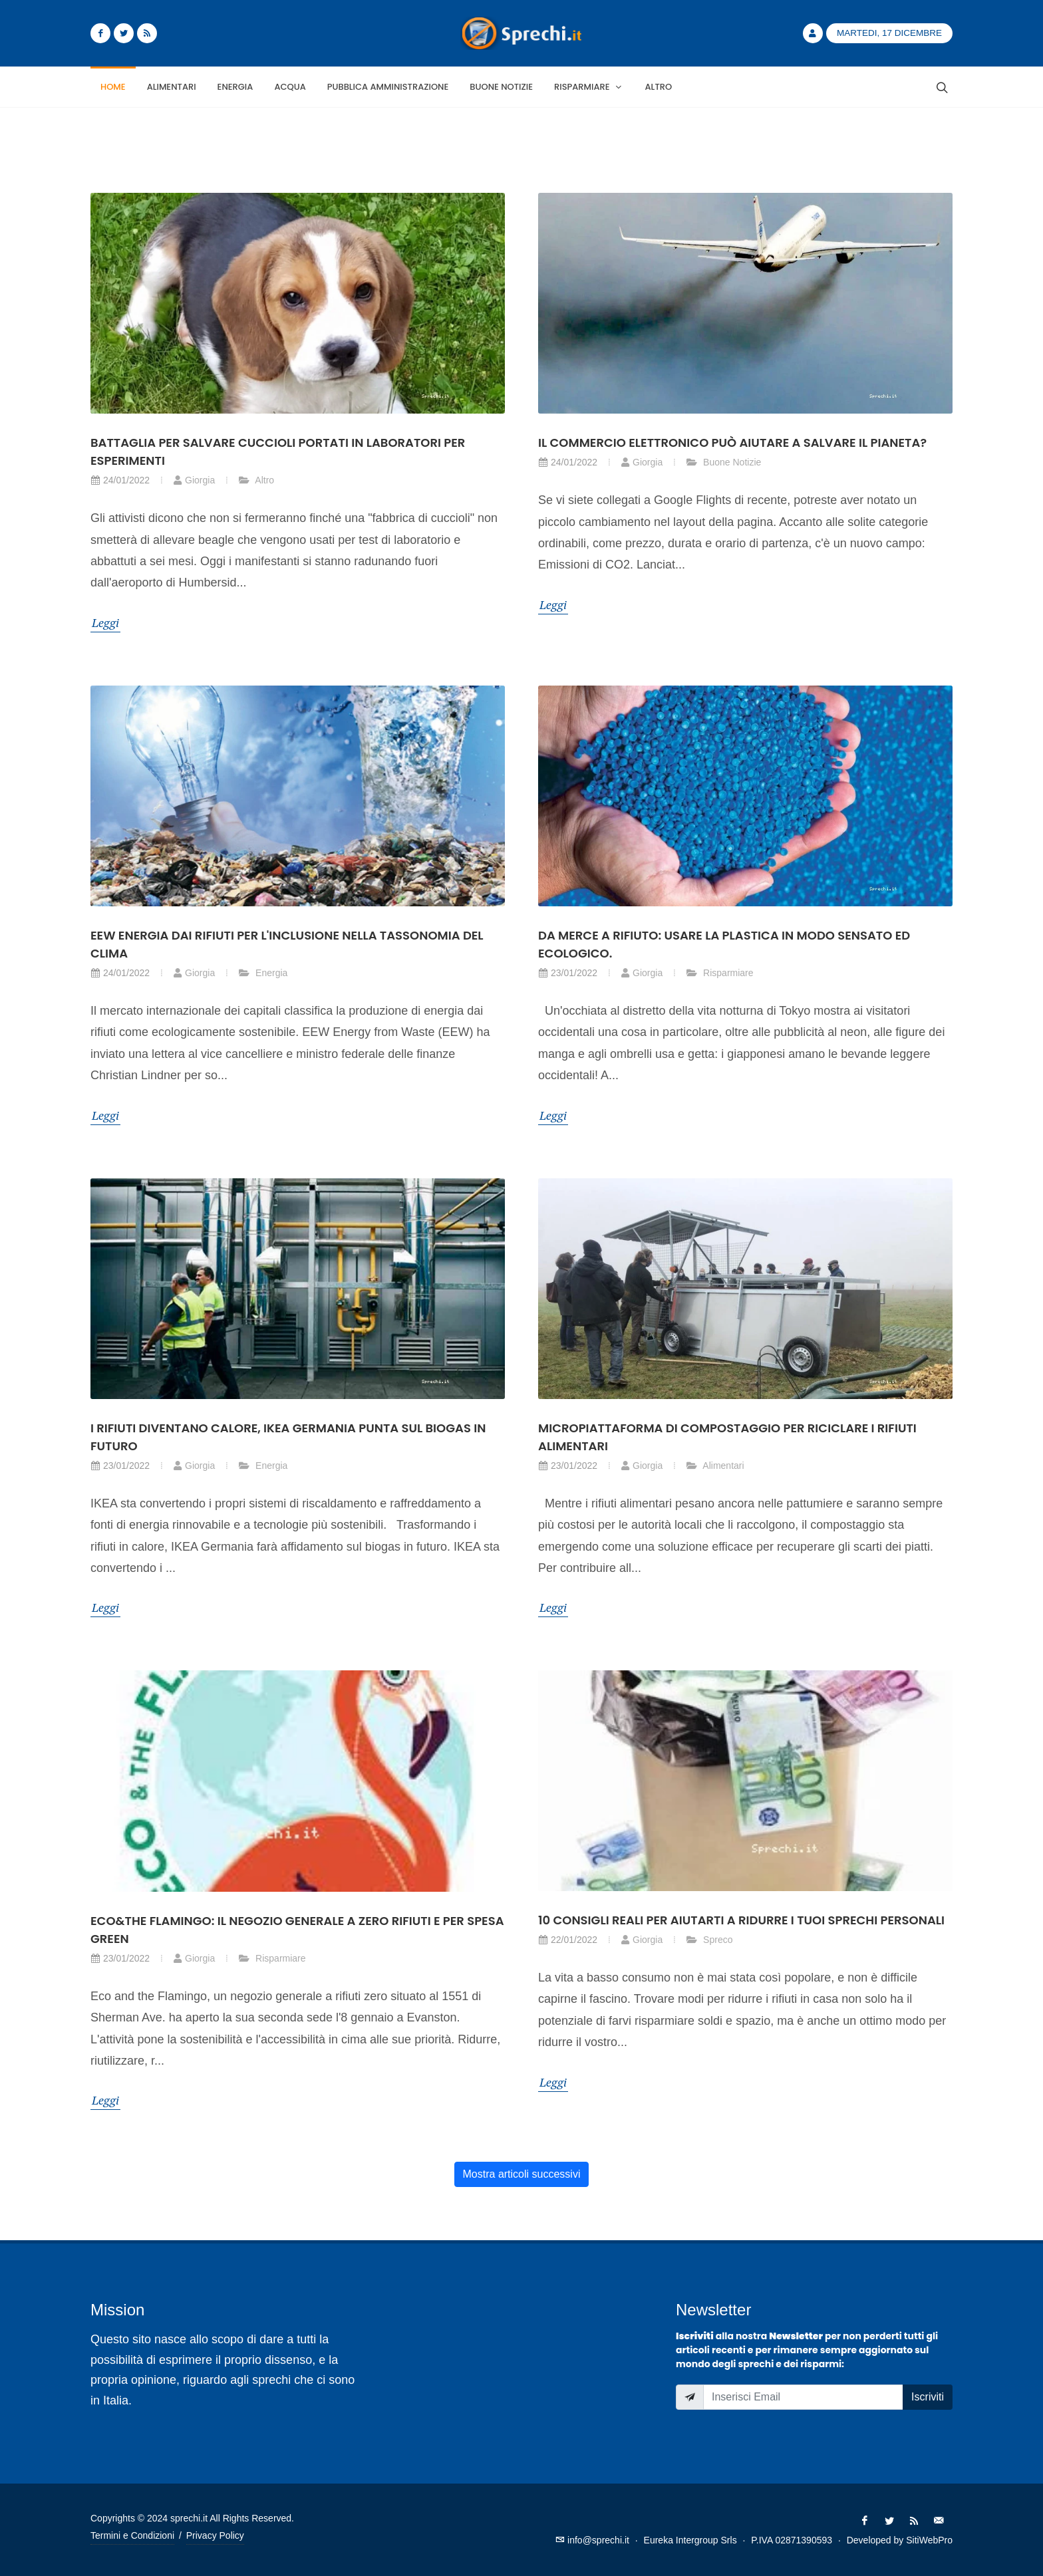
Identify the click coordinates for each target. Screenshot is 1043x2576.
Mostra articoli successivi (522, 2174)
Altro (256, 480)
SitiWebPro (929, 2540)
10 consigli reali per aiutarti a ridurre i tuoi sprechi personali (741, 1920)
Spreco (709, 1939)
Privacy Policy (215, 2535)
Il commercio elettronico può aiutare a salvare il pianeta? (732, 442)
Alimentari (715, 1465)
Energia (262, 972)
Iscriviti (927, 2396)
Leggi (105, 622)
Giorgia (194, 480)
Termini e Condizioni (132, 2535)
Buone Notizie (723, 462)
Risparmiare (719, 972)
